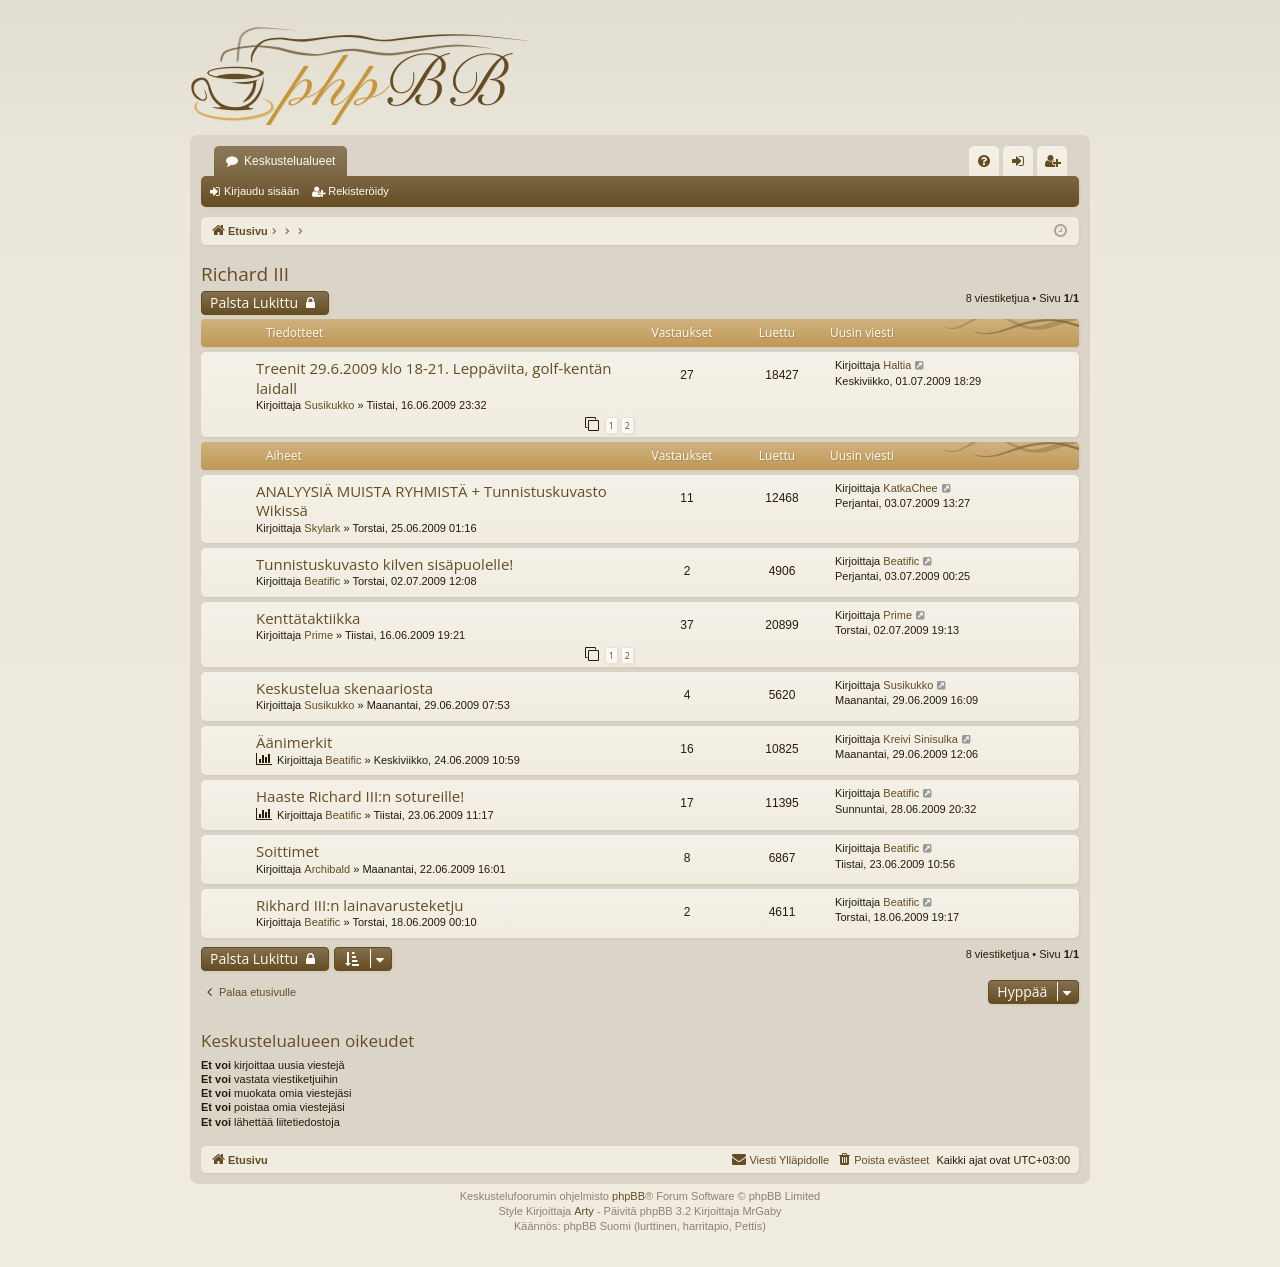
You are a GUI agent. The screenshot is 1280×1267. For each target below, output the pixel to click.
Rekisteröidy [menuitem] (1056, 165)
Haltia (897, 365)
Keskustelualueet (289, 161)
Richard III (245, 274)
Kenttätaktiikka (308, 618)
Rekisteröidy (358, 191)
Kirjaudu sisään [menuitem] (1022, 165)
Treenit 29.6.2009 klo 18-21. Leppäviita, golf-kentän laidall (434, 377)
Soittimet (287, 851)
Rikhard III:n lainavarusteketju (359, 905)
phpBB (628, 1196)
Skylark (322, 528)
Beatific (322, 581)
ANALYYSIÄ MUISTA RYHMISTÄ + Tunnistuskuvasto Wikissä (431, 500)
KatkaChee (910, 488)
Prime (318, 635)
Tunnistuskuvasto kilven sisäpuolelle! (384, 564)
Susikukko (329, 405)
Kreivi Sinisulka (920, 739)
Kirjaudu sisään (261, 191)
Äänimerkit (294, 742)
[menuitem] (984, 161)
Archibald (327, 869)
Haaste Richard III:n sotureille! (360, 796)
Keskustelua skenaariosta (344, 688)
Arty (584, 1211)
